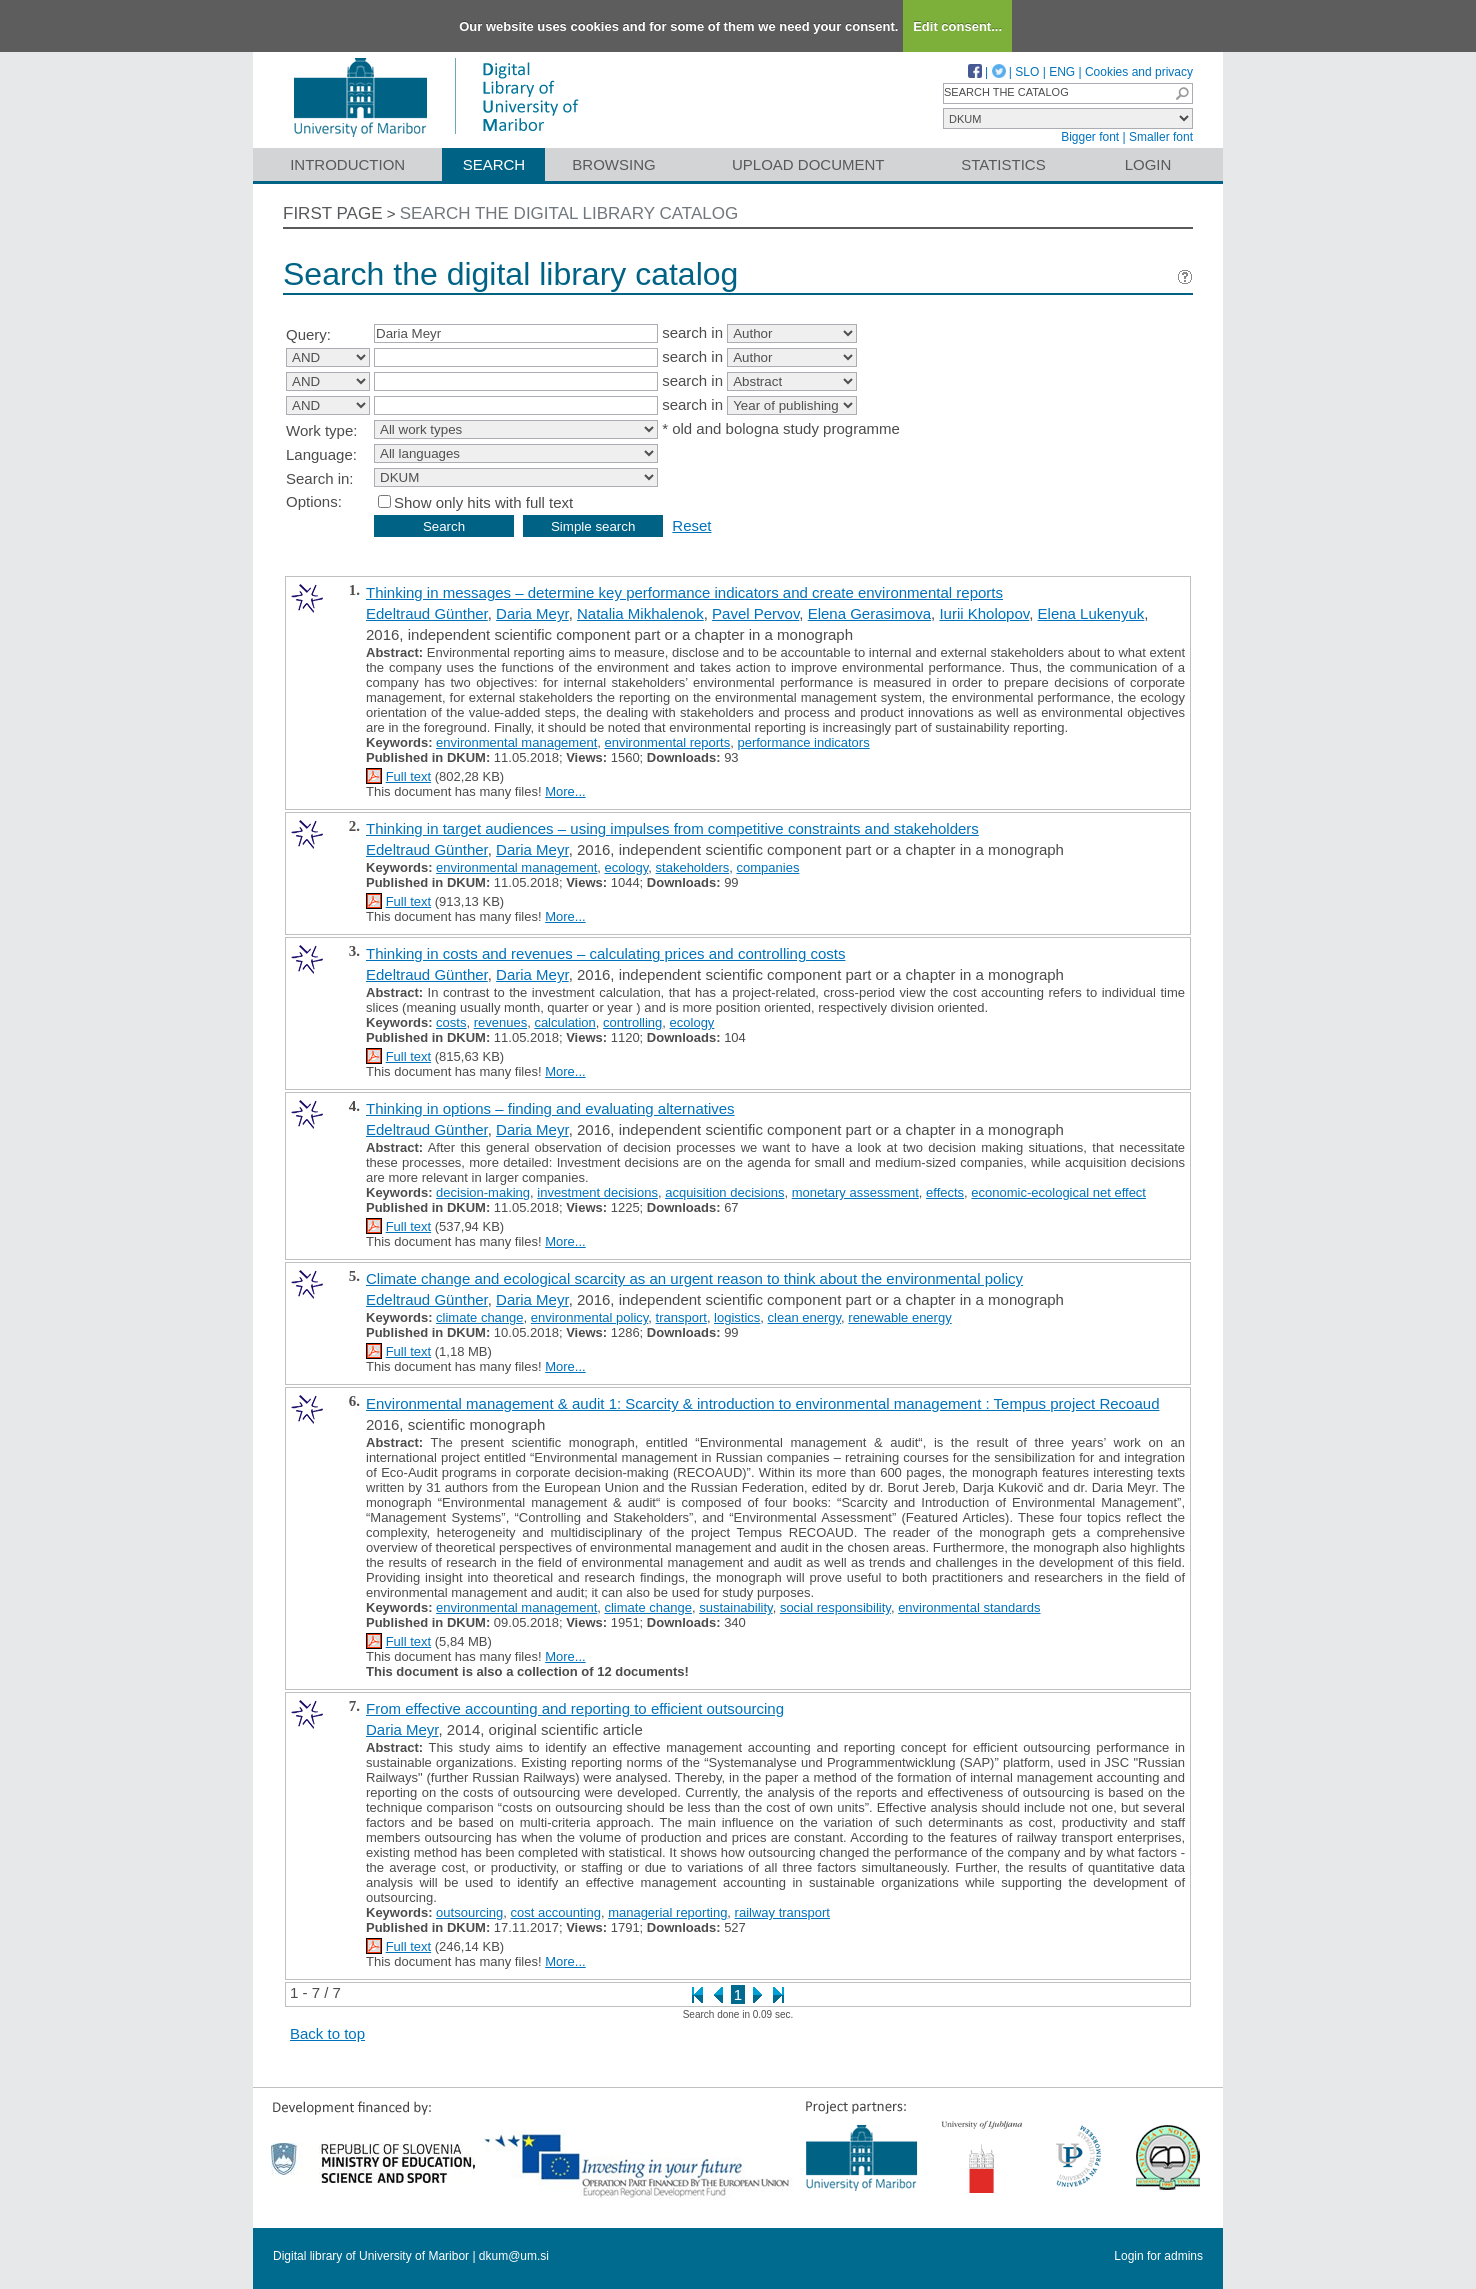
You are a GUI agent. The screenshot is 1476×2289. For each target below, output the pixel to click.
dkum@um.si (514, 2256)
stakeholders (693, 867)
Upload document (808, 164)
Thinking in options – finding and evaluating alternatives (550, 1108)
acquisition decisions (724, 1192)
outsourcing (469, 1912)
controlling (632, 1022)
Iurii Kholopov (984, 613)
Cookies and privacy (1139, 72)
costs (451, 1022)
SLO (1027, 72)
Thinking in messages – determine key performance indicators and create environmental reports (684, 592)
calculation (564, 1022)
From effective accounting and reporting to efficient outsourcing (575, 1708)
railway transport (782, 1912)
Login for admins (1158, 2256)
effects (945, 1192)
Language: (321, 454)
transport (681, 1317)
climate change (479, 1317)
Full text (409, 776)
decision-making (483, 1192)
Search (494, 164)
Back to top (327, 2033)
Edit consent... (957, 26)
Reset (691, 525)
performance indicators (803, 742)
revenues (500, 1022)
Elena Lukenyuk (1091, 613)
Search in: (320, 478)
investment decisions (597, 1192)
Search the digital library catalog (569, 213)
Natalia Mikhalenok (640, 613)
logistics (737, 1317)
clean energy (804, 1317)
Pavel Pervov (755, 613)
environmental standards (969, 1607)
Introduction (347, 164)
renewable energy (899, 1317)
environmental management (516, 742)
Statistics (1003, 164)
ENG (1062, 72)
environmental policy (590, 1317)
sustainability (735, 1607)
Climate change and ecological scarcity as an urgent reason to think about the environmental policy (694, 1278)
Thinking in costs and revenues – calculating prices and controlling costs (605, 953)
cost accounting (556, 1912)
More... (565, 791)
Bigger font (1090, 137)
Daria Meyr (532, 613)
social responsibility (835, 1607)
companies (768, 867)
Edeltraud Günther (427, 613)
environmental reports (667, 742)
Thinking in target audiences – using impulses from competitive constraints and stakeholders (672, 828)
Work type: (321, 430)
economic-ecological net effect (1058, 1192)
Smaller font (1161, 137)
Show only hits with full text (483, 502)
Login (1148, 164)
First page (333, 213)
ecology (626, 867)
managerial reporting (667, 1912)
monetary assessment (855, 1192)
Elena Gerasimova (869, 613)
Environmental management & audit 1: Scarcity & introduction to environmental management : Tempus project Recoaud (762, 1403)
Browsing (613, 164)
